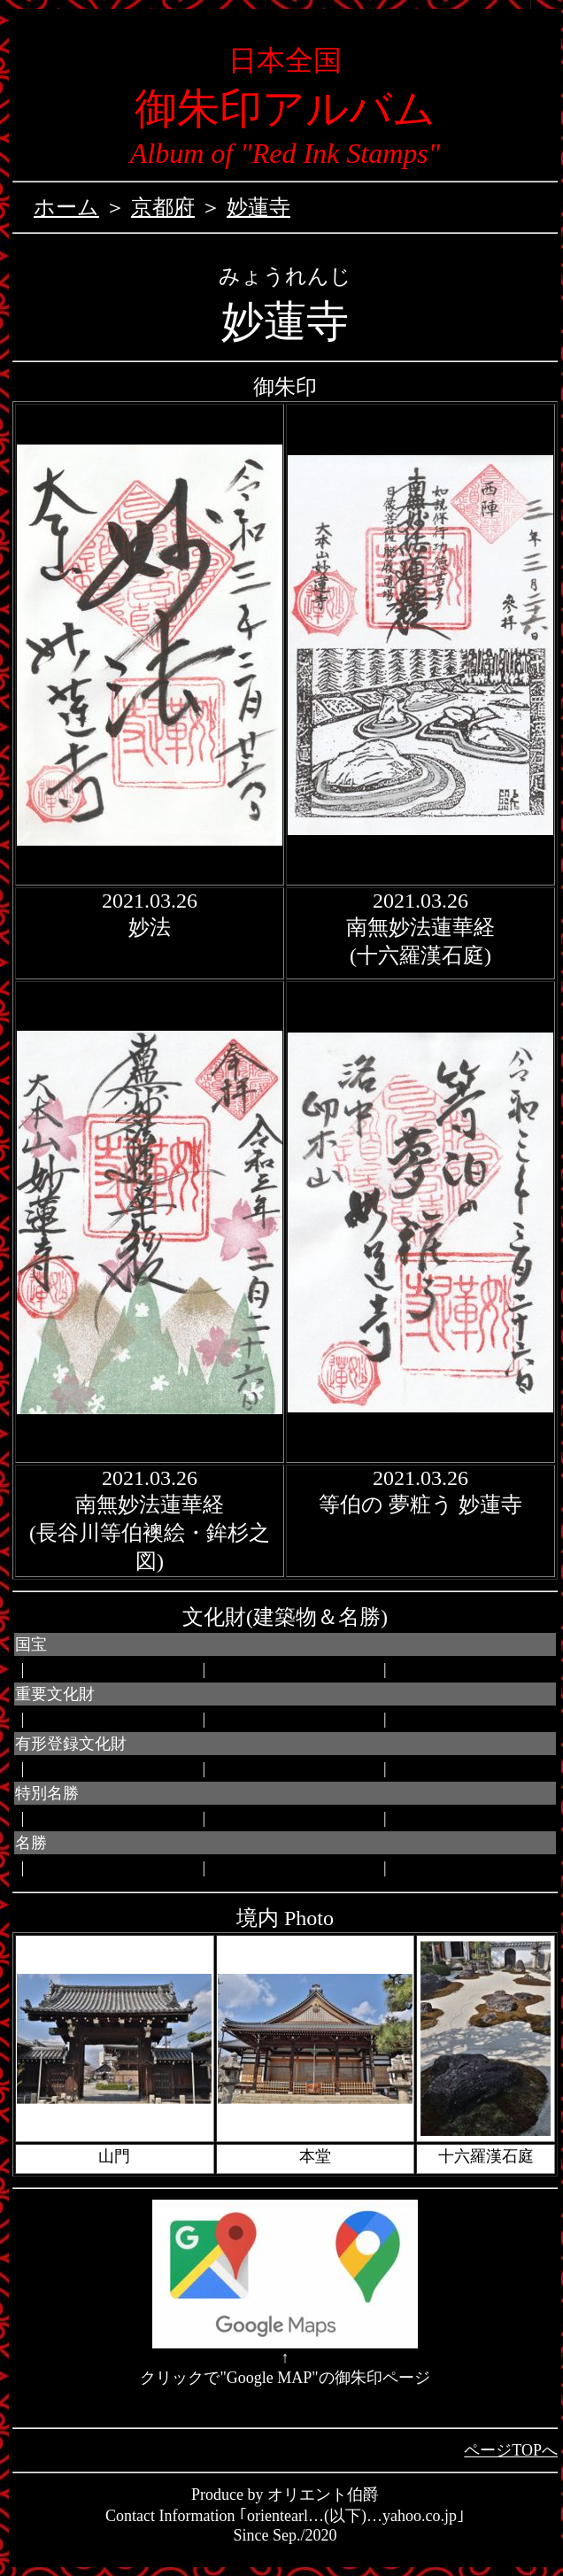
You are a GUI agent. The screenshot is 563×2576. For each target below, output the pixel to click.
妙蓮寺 (258, 207)
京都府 (163, 207)
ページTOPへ (511, 2450)
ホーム (66, 207)
